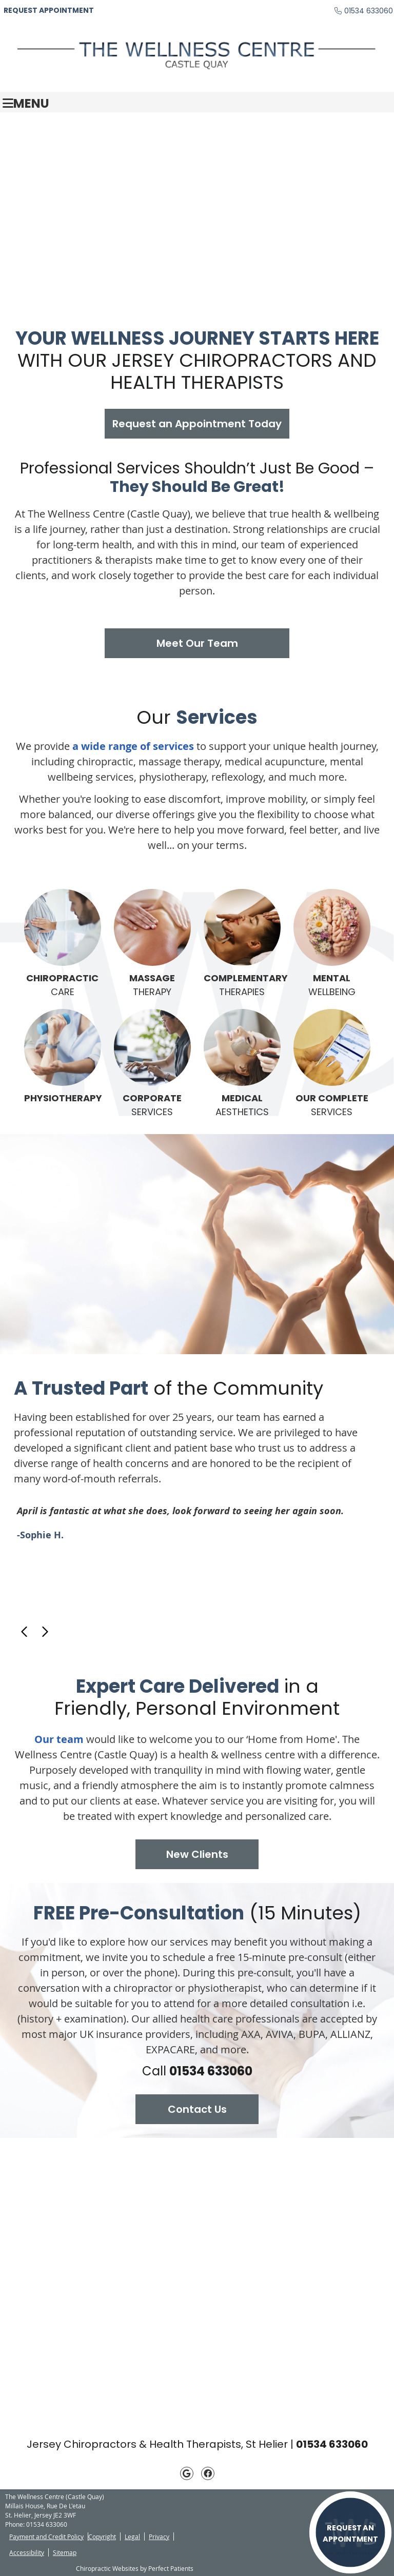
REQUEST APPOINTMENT (49, 10)
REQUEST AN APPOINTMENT (350, 2533)
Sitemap (64, 2552)
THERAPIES (242, 943)
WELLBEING (331, 943)
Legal (132, 2536)
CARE (62, 943)
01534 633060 (368, 11)
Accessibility (26, 2552)
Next (44, 1631)
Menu (26, 102)
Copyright (102, 2536)
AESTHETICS (242, 1063)
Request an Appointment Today (197, 424)
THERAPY (152, 943)
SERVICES (152, 1063)
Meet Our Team (197, 643)
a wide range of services (133, 746)
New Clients (197, 1854)
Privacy (159, 2536)
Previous (25, 1631)
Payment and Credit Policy (46, 2536)
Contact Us (197, 2109)
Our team (59, 1739)
